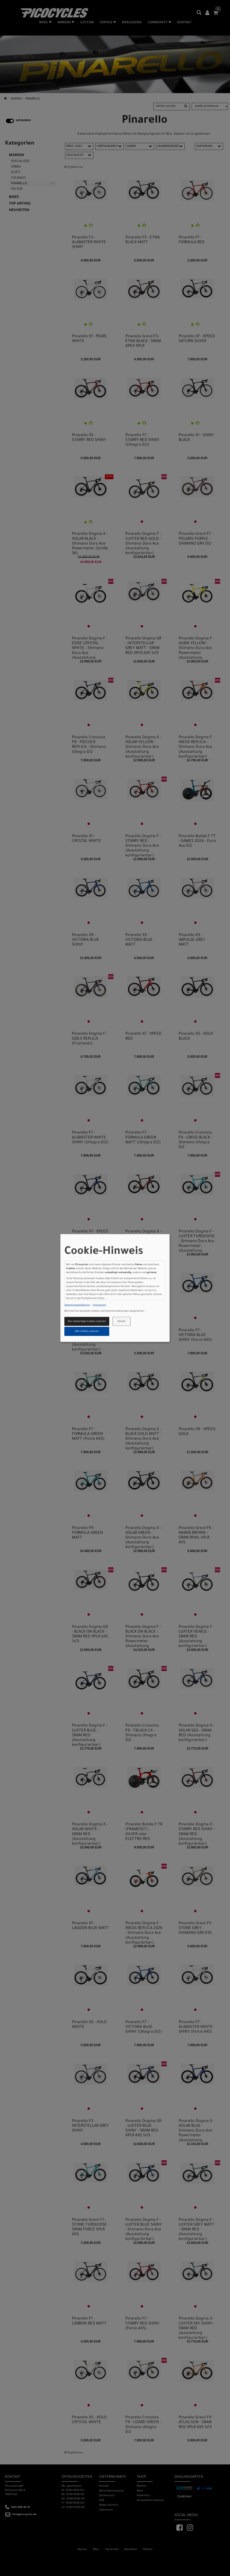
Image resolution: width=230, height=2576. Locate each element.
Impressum (99, 1305)
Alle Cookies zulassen (87, 1331)
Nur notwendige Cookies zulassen (87, 1321)
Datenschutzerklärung (77, 1305)
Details (122, 1321)
